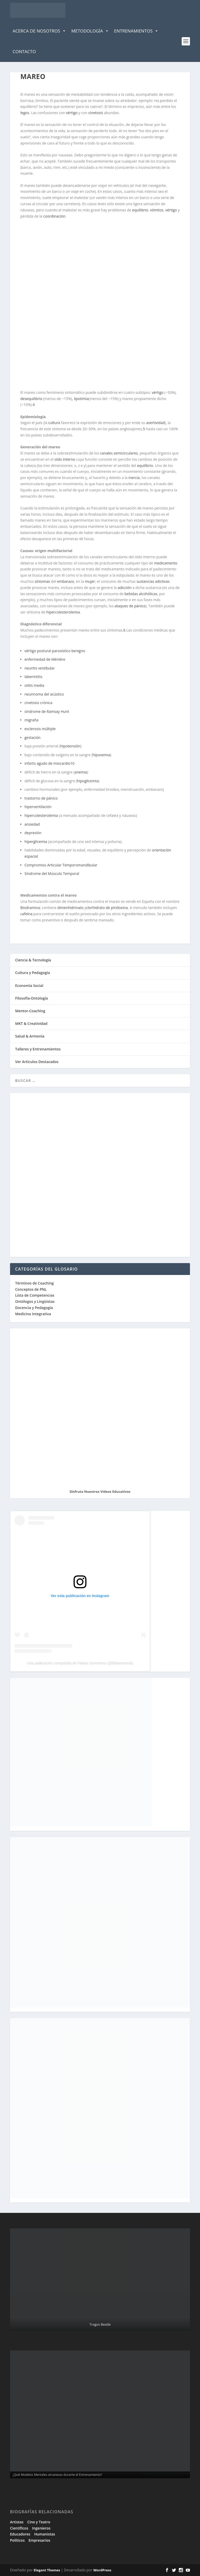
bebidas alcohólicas (141, 593)
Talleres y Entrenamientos (38, 1049)
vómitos (156, 210)
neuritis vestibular (40, 668)
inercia (134, 477)
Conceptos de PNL (31, 1289)
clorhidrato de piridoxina (107, 907)
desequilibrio (31, 398)
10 (72, 763)
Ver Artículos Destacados (37, 1061)
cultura (54, 422)
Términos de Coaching (34, 1283)
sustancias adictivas (153, 581)
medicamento (165, 563)
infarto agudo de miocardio (47, 763)
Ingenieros (41, 2528)
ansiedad (32, 824)
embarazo (65, 581)
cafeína (26, 913)
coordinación (54, 216)
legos (24, 112)
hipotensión (70, 746)
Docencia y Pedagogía (34, 1307)
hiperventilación (38, 806)
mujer (90, 581)
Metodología (90, 31)
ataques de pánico (130, 605)
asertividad (155, 422)
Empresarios (39, 2540)
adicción (125, 587)
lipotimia (81, 398)
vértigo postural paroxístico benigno (55, 650)
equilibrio (140, 210)
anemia (81, 772)
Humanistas (44, 2534)
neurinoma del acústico (44, 694)
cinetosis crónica (38, 702)
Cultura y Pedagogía (32, 972)
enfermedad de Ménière (45, 659)
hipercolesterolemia (63, 612)
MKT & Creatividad (31, 1023)
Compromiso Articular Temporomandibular (61, 865)
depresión (33, 832)
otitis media (34, 685)
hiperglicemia (36, 841)
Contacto (24, 51)
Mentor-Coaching (30, 1010)
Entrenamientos (136, 31)
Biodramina (30, 907)
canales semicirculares (119, 453)
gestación (33, 737)
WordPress (102, 2570)
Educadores (20, 2534)
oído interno (64, 459)
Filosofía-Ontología (31, 998)
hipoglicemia (87, 780)
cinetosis (95, 112)
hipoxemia (101, 754)
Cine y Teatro (38, 2521)
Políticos (17, 2540)
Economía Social (29, 985)
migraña (31, 719)
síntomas (42, 581)
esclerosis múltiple (40, 728)
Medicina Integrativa (33, 1313)
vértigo (71, 112)
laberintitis (33, 676)
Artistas (16, 2521)
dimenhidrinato (70, 907)
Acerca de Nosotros (39, 31)
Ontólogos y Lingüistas (35, 1301)
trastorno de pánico (41, 798)
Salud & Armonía (29, 1036)
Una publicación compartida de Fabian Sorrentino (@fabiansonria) (80, 1663)
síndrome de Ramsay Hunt (47, 711)
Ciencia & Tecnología (33, 960)
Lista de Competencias (35, 1295)
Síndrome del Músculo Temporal (52, 873)
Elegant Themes (47, 2570)
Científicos (19, 2528)
